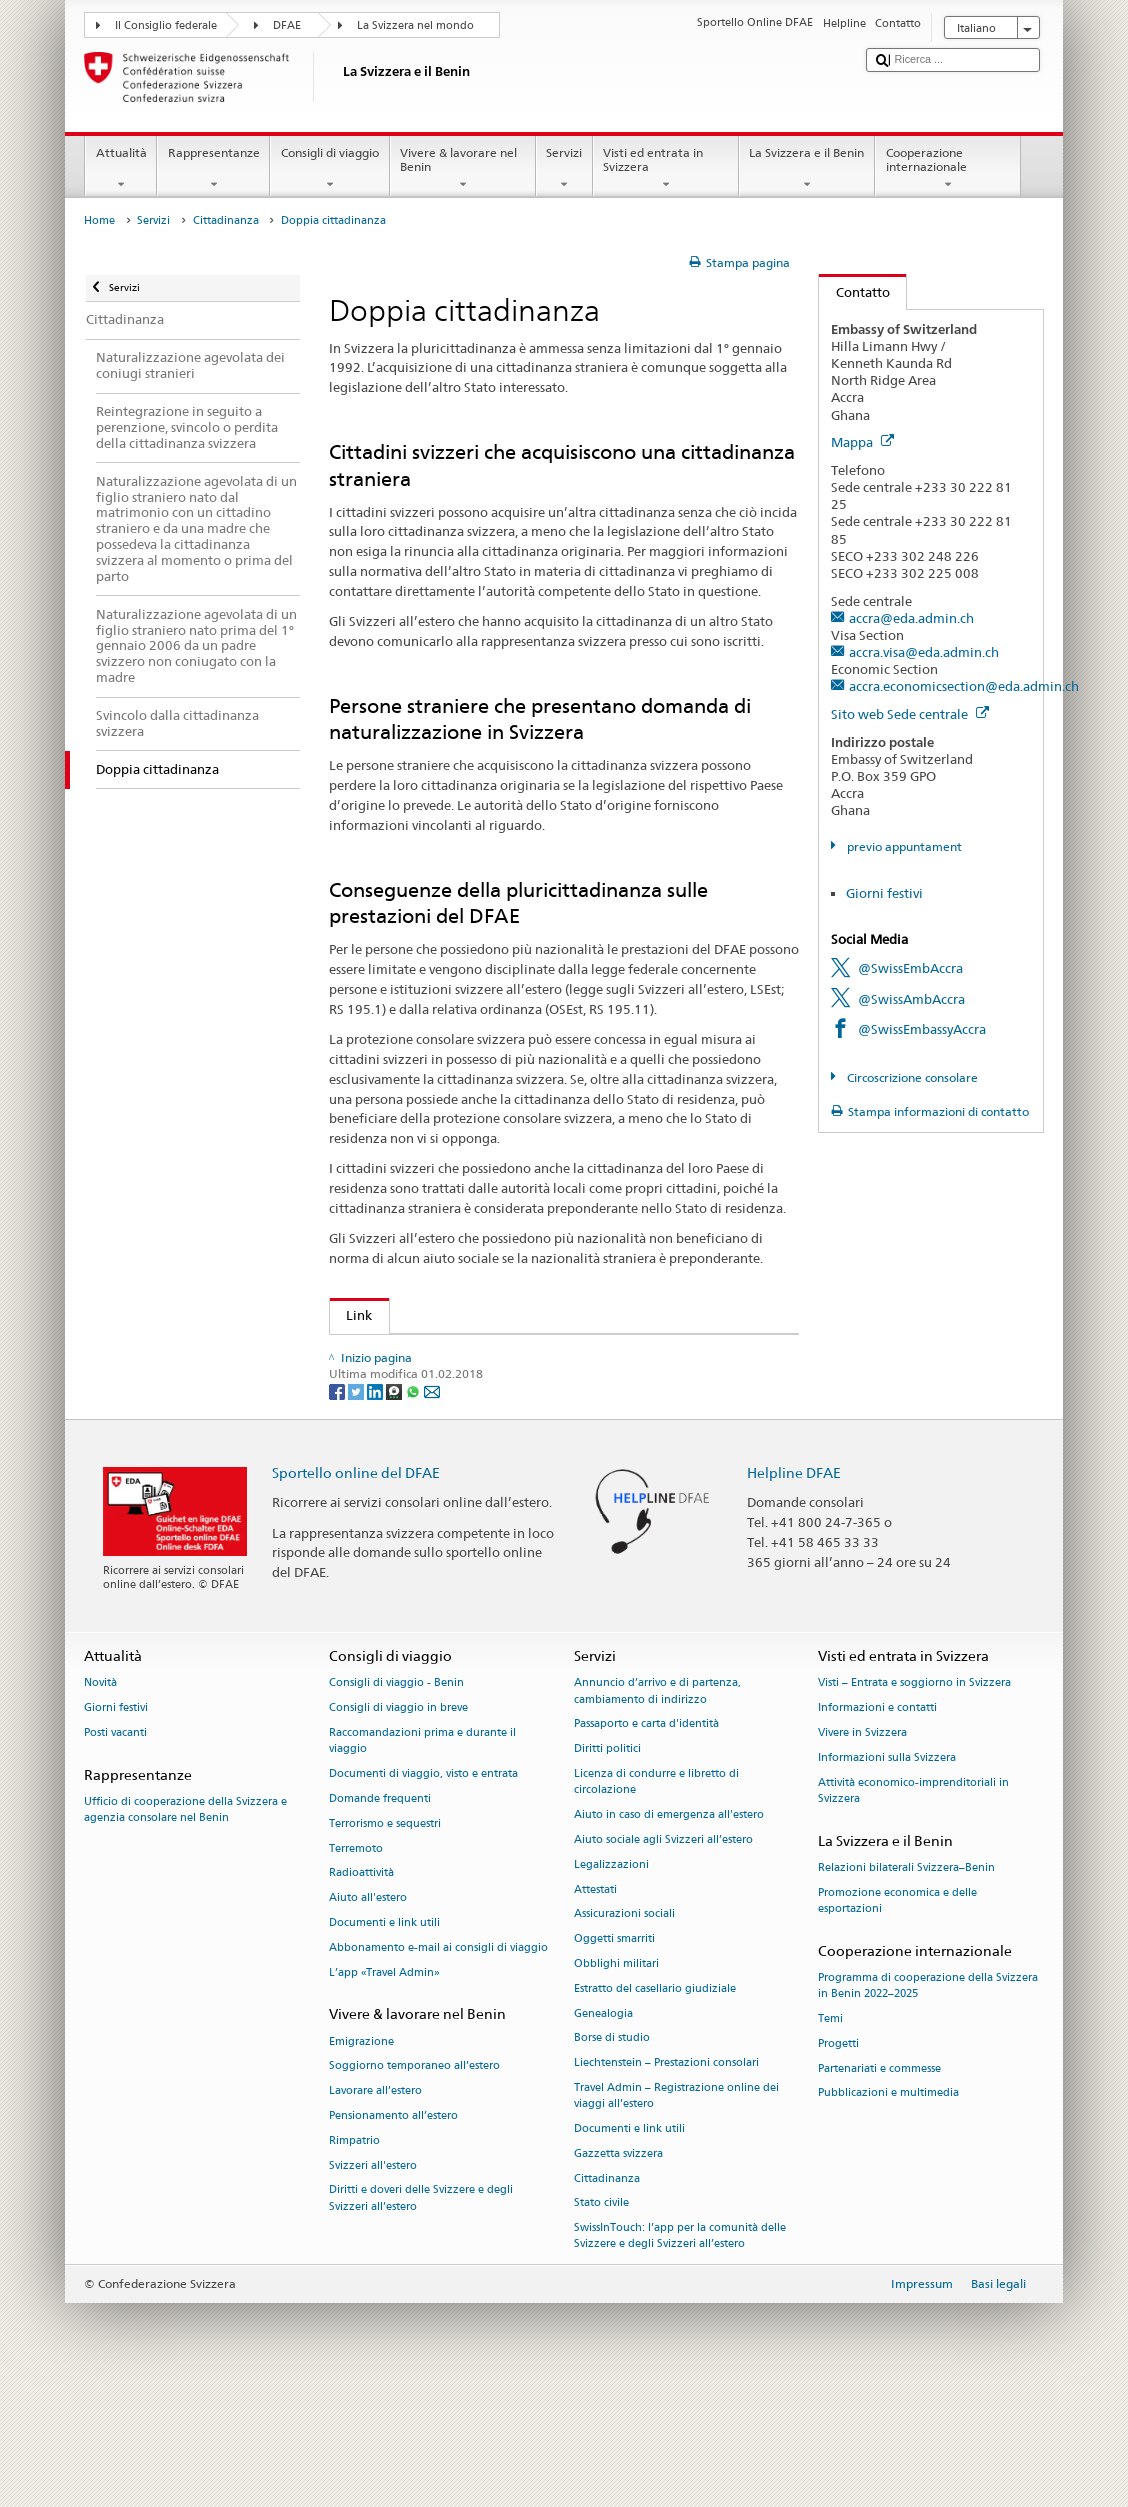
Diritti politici (607, 1862)
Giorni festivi (884, 893)
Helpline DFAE (794, 1585)
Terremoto (356, 1961)
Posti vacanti (115, 1846)
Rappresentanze (213, 169)
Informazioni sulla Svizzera (887, 1871)
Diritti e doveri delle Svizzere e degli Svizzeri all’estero (421, 2311)
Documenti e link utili (384, 2036)
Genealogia (603, 2127)
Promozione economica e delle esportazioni (897, 2014)
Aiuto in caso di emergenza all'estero (669, 1928)
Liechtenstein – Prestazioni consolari (666, 2176)
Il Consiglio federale (166, 25)
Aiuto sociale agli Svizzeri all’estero (663, 1953)
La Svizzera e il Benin (807, 169)
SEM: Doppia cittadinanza (429, 1353)
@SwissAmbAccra (911, 999)
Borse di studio (612, 2151)
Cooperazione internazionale (948, 169)
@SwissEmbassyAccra (922, 1029)
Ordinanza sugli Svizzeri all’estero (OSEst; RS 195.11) (510, 1414)
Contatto (854, 292)
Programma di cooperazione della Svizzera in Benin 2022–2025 (928, 2099)
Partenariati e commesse (879, 2182)
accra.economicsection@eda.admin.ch (964, 686)
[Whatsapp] (414, 1503)
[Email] (432, 1503)
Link (351, 1315)
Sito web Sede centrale (910, 714)
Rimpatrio (354, 2254)
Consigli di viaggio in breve (398, 1821)
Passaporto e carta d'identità (646, 1837)
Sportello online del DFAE (356, 1585)
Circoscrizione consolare (911, 1077)
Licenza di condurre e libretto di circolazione (656, 1895)
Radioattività (361, 1986)
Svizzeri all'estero (373, 2279)
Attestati (595, 2002)
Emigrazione (361, 2155)
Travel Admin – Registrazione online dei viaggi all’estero (676, 2209)
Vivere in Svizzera (862, 1846)
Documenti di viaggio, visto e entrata (423, 1887)
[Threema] (395, 1503)
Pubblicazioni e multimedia (888, 2206)
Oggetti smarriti (614, 2052)
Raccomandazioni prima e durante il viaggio (422, 1854)
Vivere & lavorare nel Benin (463, 169)
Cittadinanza (226, 220)
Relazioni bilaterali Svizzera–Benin (906, 1981)
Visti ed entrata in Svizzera (666, 169)
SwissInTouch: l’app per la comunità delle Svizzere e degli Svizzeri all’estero (680, 2349)
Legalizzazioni (611, 1978)
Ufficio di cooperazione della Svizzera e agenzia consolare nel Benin (185, 1923)
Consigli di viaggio (329, 169)
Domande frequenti (380, 1912)
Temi (830, 2132)
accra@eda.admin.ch (911, 618)
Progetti (838, 2157)
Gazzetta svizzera (618, 2267)
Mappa (862, 442)
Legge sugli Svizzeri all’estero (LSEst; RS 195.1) (491, 1384)
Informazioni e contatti (877, 1821)
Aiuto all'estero (368, 2011)
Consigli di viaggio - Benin (396, 1796)
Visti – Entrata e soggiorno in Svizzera (914, 1796)
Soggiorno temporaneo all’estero (414, 2179)
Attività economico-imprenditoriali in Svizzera (913, 1904)
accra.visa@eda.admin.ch (924, 652)
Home (99, 220)
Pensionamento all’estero (393, 2229)
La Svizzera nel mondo (415, 25)
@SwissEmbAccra (910, 968)
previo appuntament (903, 846)
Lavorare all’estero (375, 2204)
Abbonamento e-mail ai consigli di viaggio (438, 2061)
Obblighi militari (616, 2077)
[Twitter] (357, 1503)
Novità (100, 1796)
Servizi (564, 169)
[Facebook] (338, 1503)
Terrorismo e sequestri (385, 1937)
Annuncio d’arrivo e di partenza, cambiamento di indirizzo (657, 1804)
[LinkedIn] (376, 1503)
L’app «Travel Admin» (384, 2086)
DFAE (287, 25)
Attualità (121, 169)
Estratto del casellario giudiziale (655, 2102)
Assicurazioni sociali (624, 2027)
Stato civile (601, 2316)
